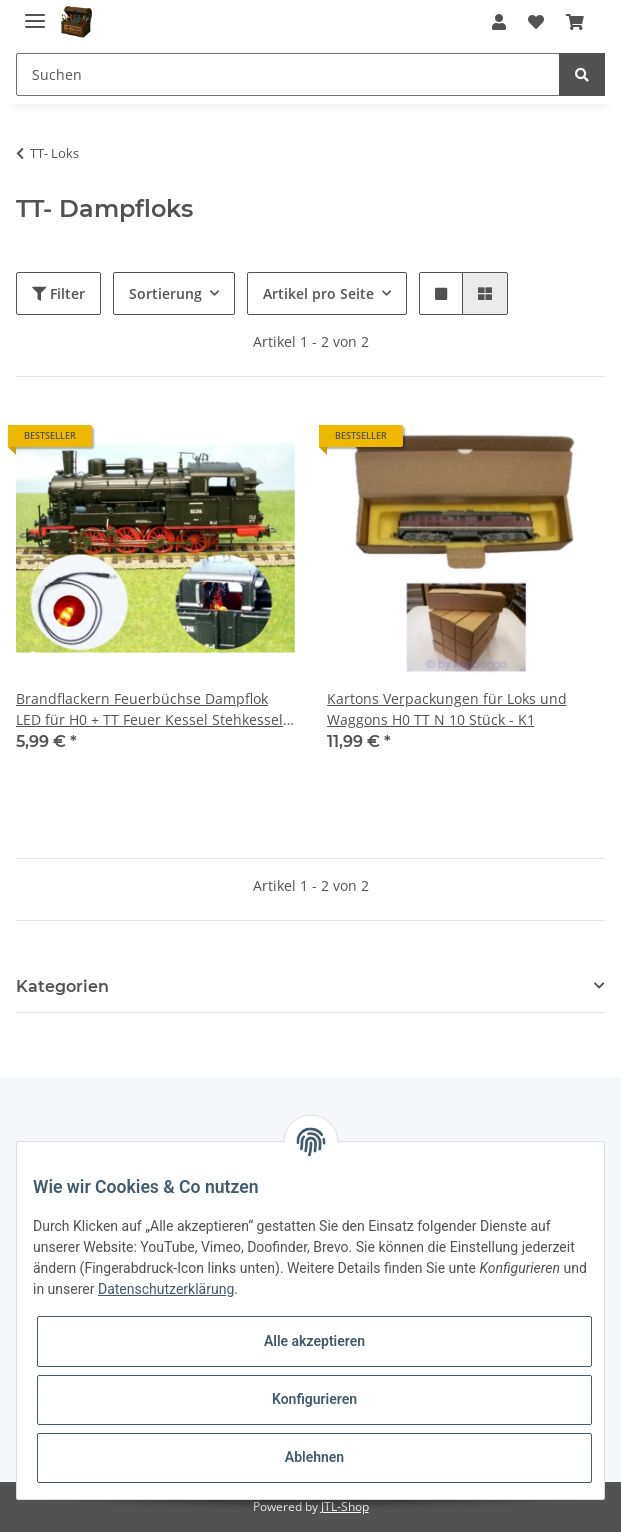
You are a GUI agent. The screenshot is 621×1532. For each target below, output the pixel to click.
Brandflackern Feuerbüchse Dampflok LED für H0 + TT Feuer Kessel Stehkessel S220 (149, 709)
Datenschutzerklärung (166, 1289)
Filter (58, 293)
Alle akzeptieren (314, 1341)
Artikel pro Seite (318, 293)
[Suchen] (288, 74)
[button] (499, 22)
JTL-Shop (345, 1506)
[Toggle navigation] (35, 12)
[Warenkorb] (575, 22)
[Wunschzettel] (536, 22)
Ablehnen (314, 1457)
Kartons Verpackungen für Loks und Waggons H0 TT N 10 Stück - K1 (447, 709)
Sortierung (165, 293)
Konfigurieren (314, 1399)
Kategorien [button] (62, 986)
